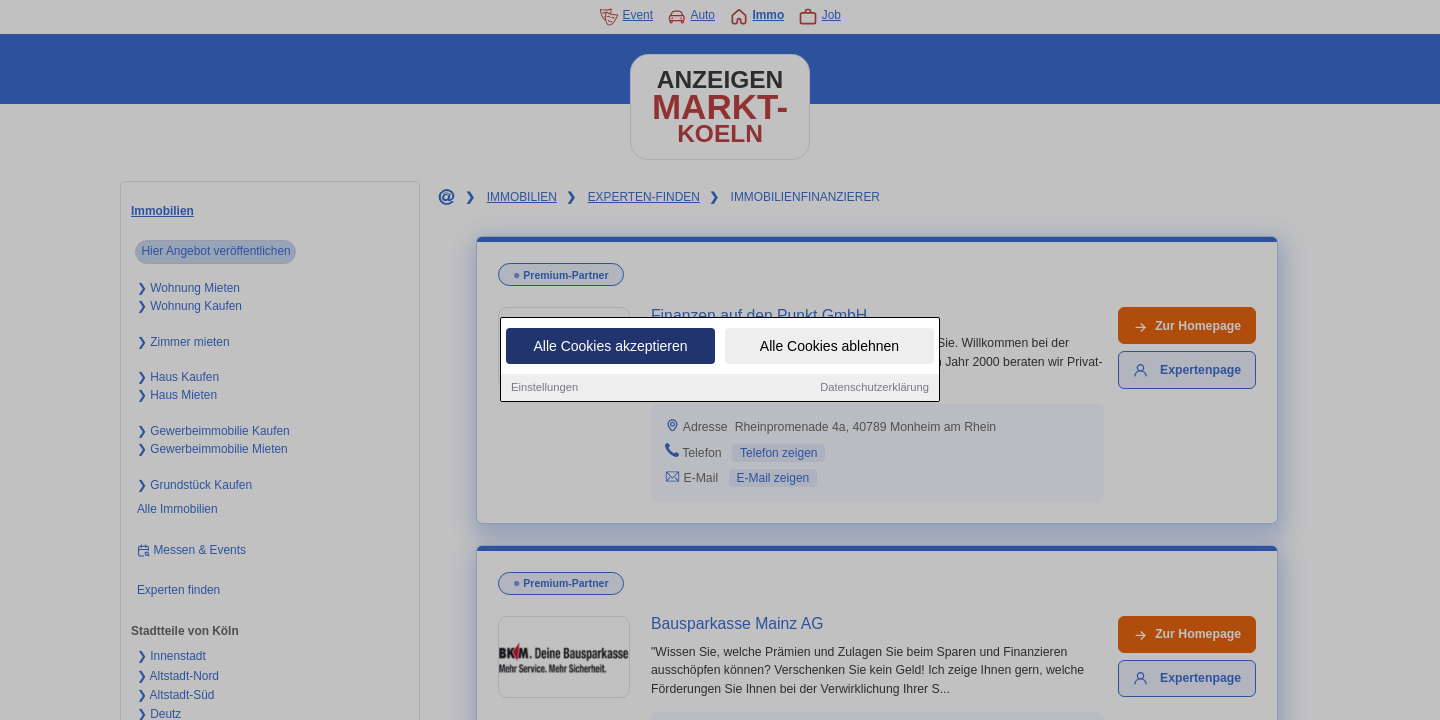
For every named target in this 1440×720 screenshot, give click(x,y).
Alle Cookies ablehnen (829, 347)
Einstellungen (544, 388)
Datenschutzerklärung (874, 388)
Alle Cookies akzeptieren (610, 347)
